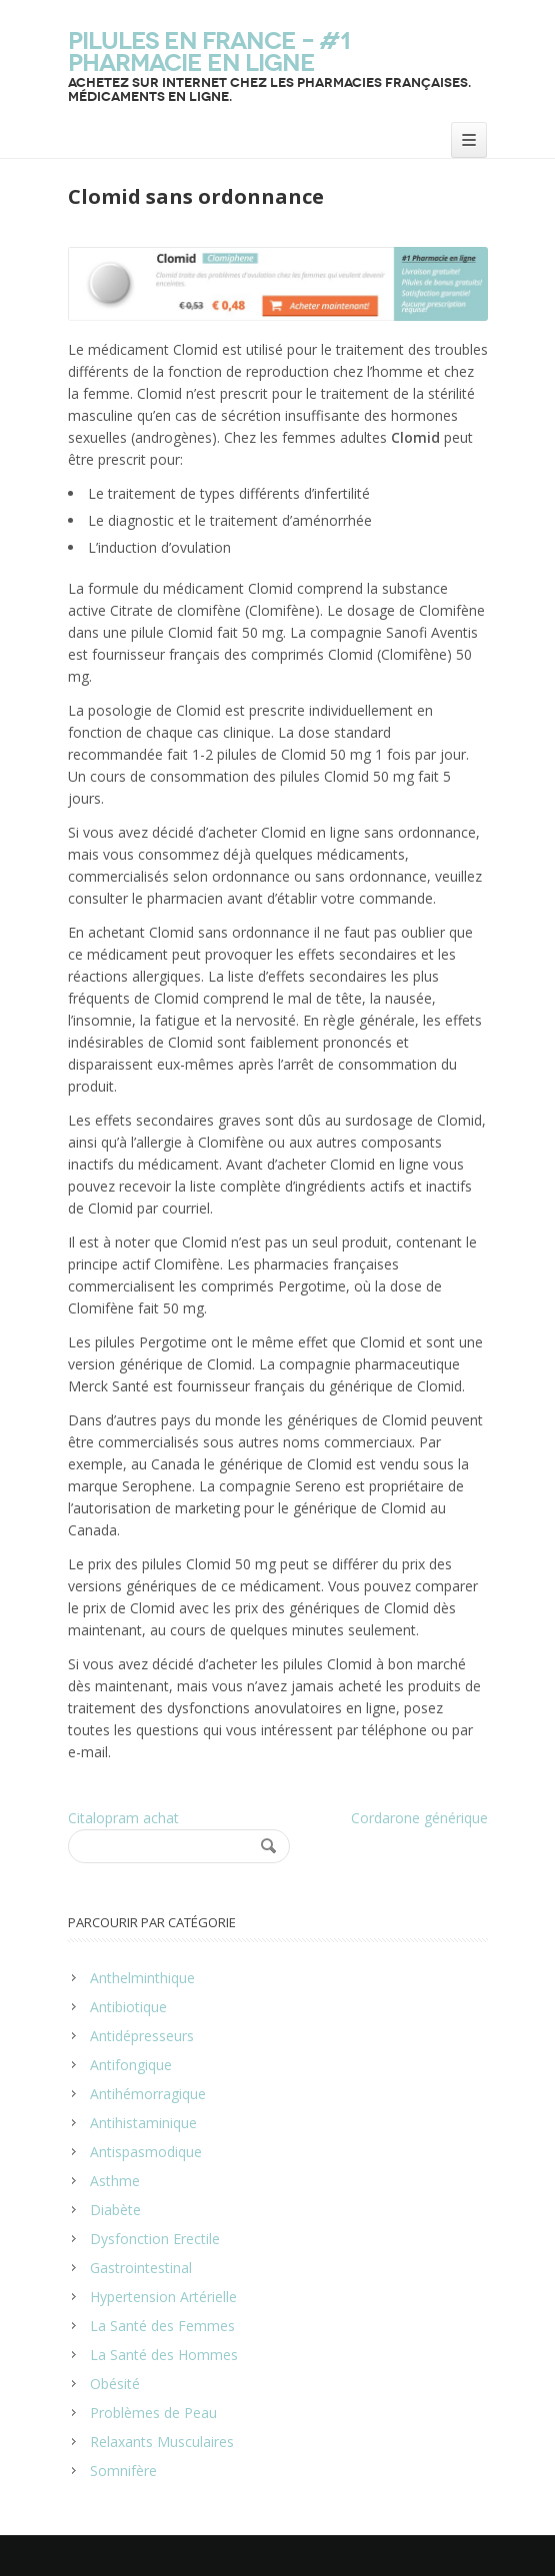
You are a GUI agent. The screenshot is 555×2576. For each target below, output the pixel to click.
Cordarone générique (419, 1817)
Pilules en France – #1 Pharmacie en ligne (209, 52)
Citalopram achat (123, 1817)
